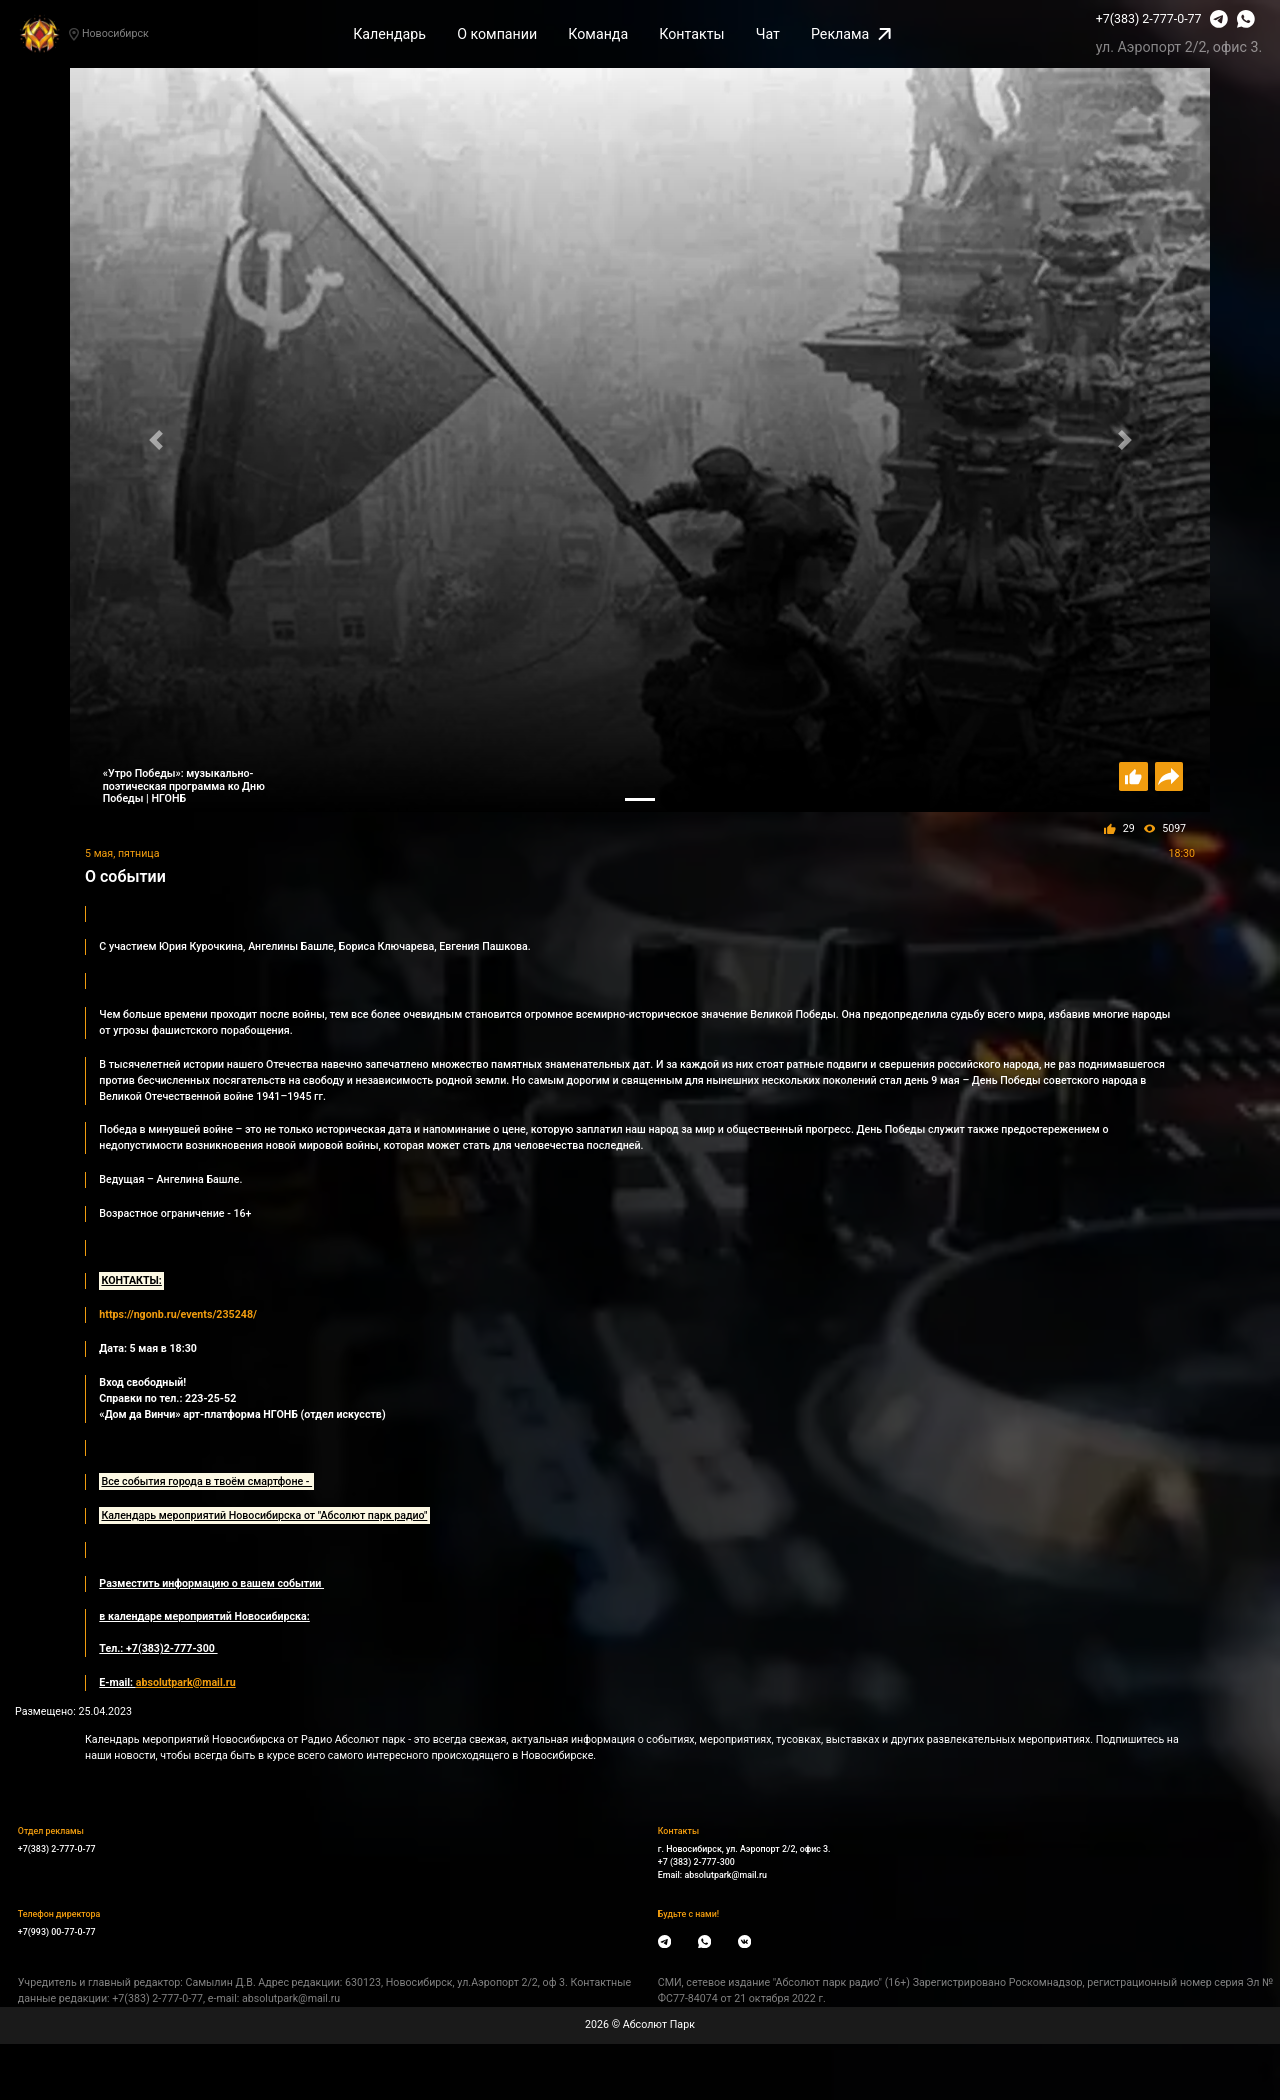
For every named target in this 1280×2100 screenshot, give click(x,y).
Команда (598, 34)
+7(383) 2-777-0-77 (1149, 18)
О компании (497, 34)
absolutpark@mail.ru (725, 1875)
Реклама (851, 34)
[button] (155, 440)
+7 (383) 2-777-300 (696, 1862)
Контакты (691, 34)
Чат (768, 34)
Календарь (389, 34)
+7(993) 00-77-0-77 (57, 1932)
